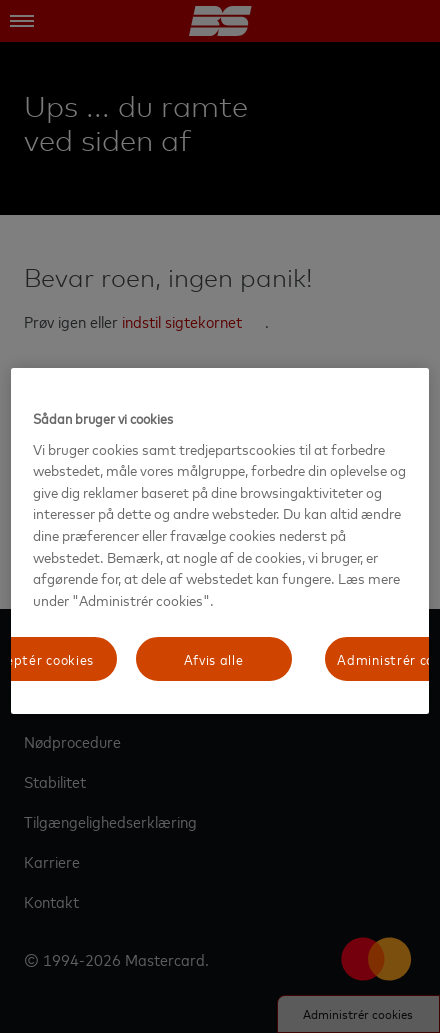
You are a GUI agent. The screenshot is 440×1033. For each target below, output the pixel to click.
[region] (220, 541)
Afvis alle (214, 658)
